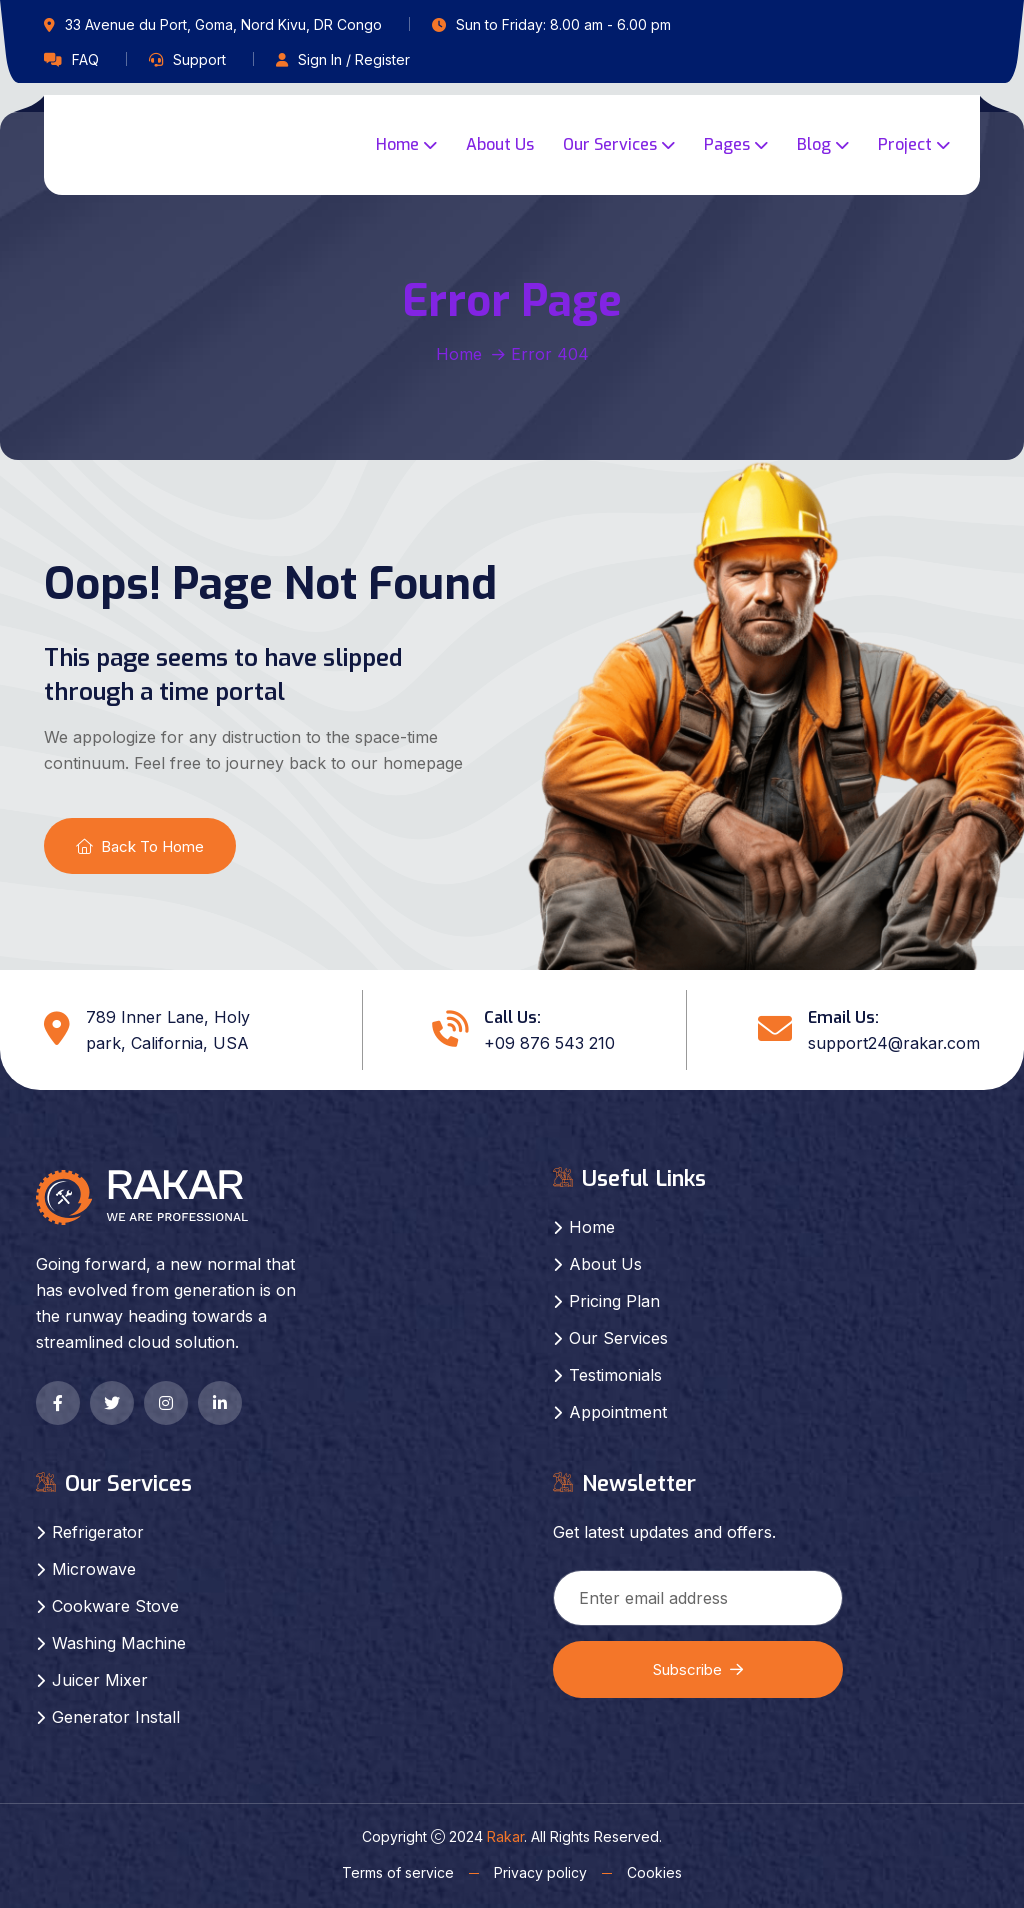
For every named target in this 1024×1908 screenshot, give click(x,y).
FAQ (85, 59)
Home (397, 144)
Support (199, 59)
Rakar (505, 1836)
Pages (727, 144)
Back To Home (140, 846)
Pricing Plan (614, 1301)
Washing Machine (119, 1643)
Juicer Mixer (100, 1680)
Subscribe (698, 1669)
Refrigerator (98, 1532)
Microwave (94, 1569)
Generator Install (116, 1717)
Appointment (618, 1412)
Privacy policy (540, 1872)
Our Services (610, 144)
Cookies (654, 1872)
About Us (500, 144)
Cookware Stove (115, 1606)
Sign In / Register (354, 59)
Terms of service (398, 1872)
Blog (814, 144)
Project (905, 144)
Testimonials (615, 1375)
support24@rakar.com (894, 1043)
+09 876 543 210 (549, 1043)
